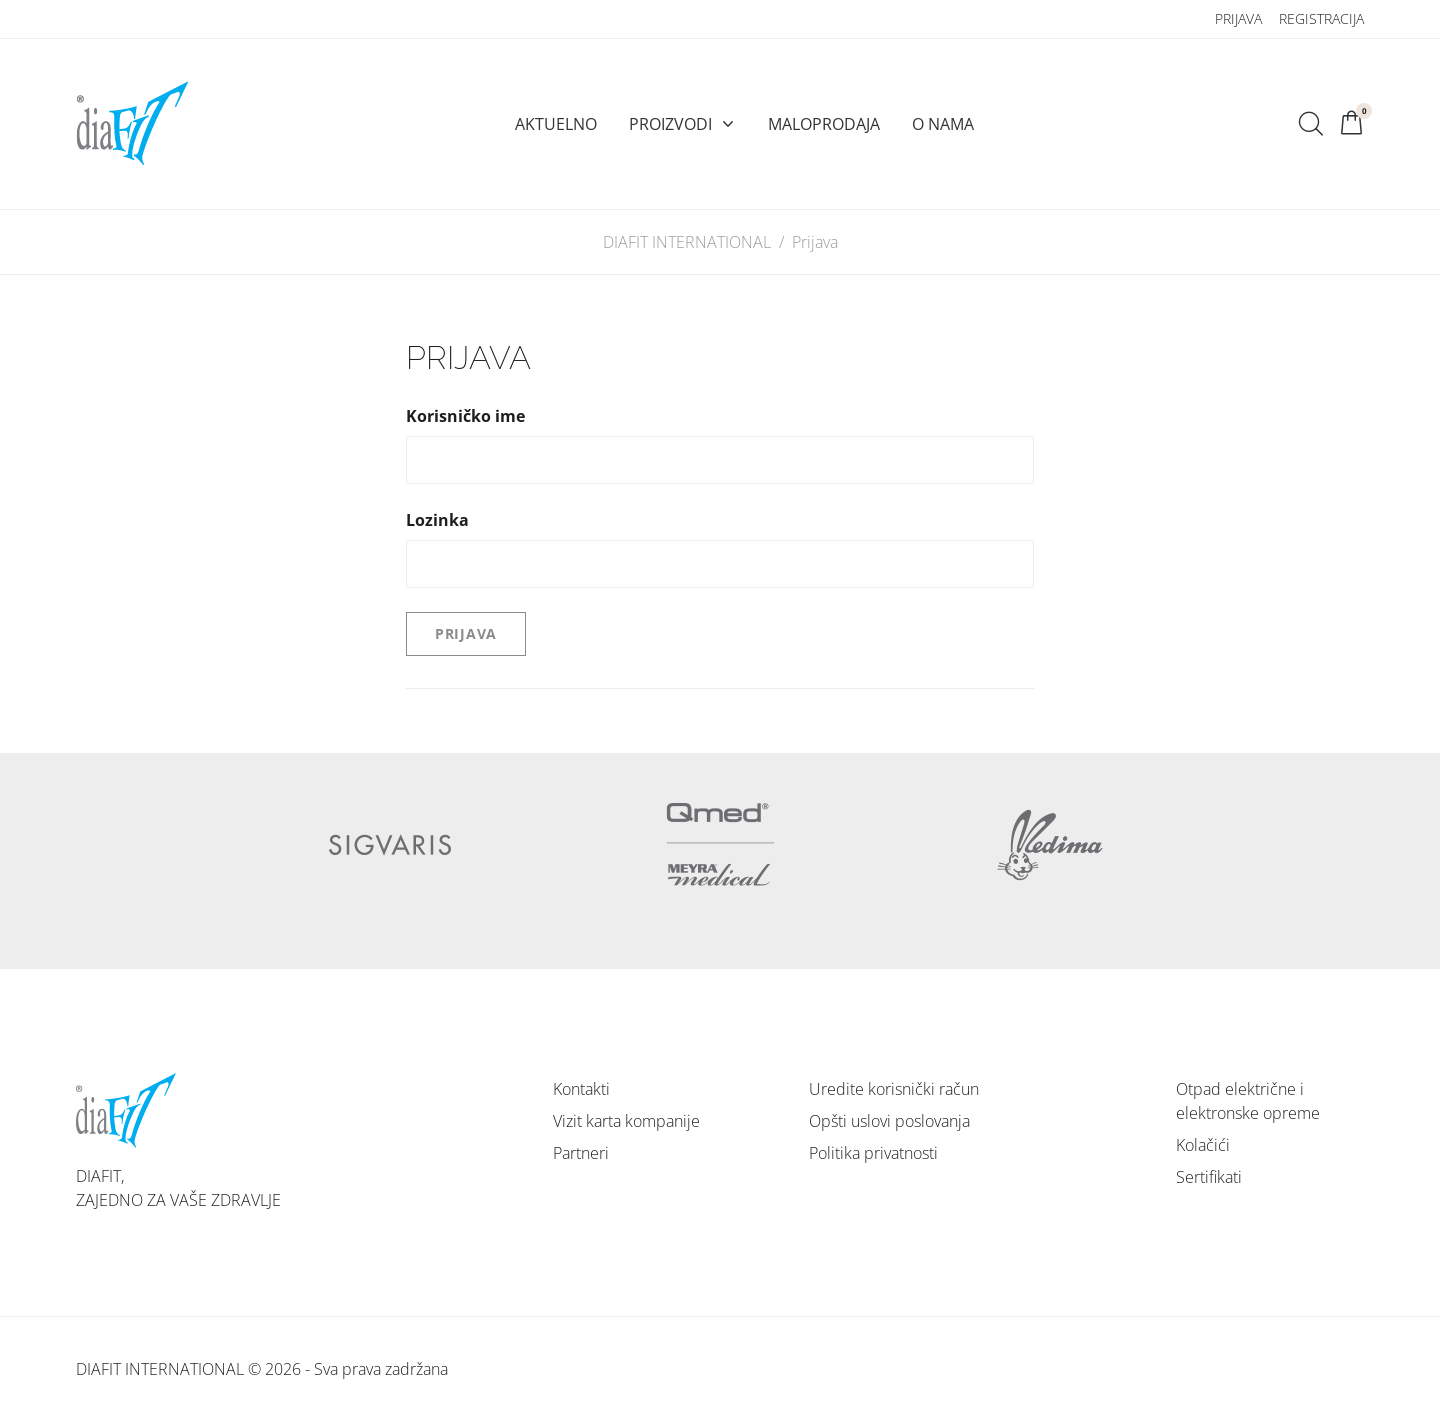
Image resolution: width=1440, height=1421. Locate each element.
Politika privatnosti (873, 1153)
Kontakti (581, 1089)
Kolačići (1203, 1145)
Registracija (1321, 18)
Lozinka (437, 520)
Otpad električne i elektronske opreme (1248, 1101)
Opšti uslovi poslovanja (889, 1121)
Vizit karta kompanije (626, 1121)
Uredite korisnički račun (894, 1089)
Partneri (581, 1153)
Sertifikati (1209, 1177)
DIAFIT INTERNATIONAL (687, 242)
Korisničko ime (465, 416)
